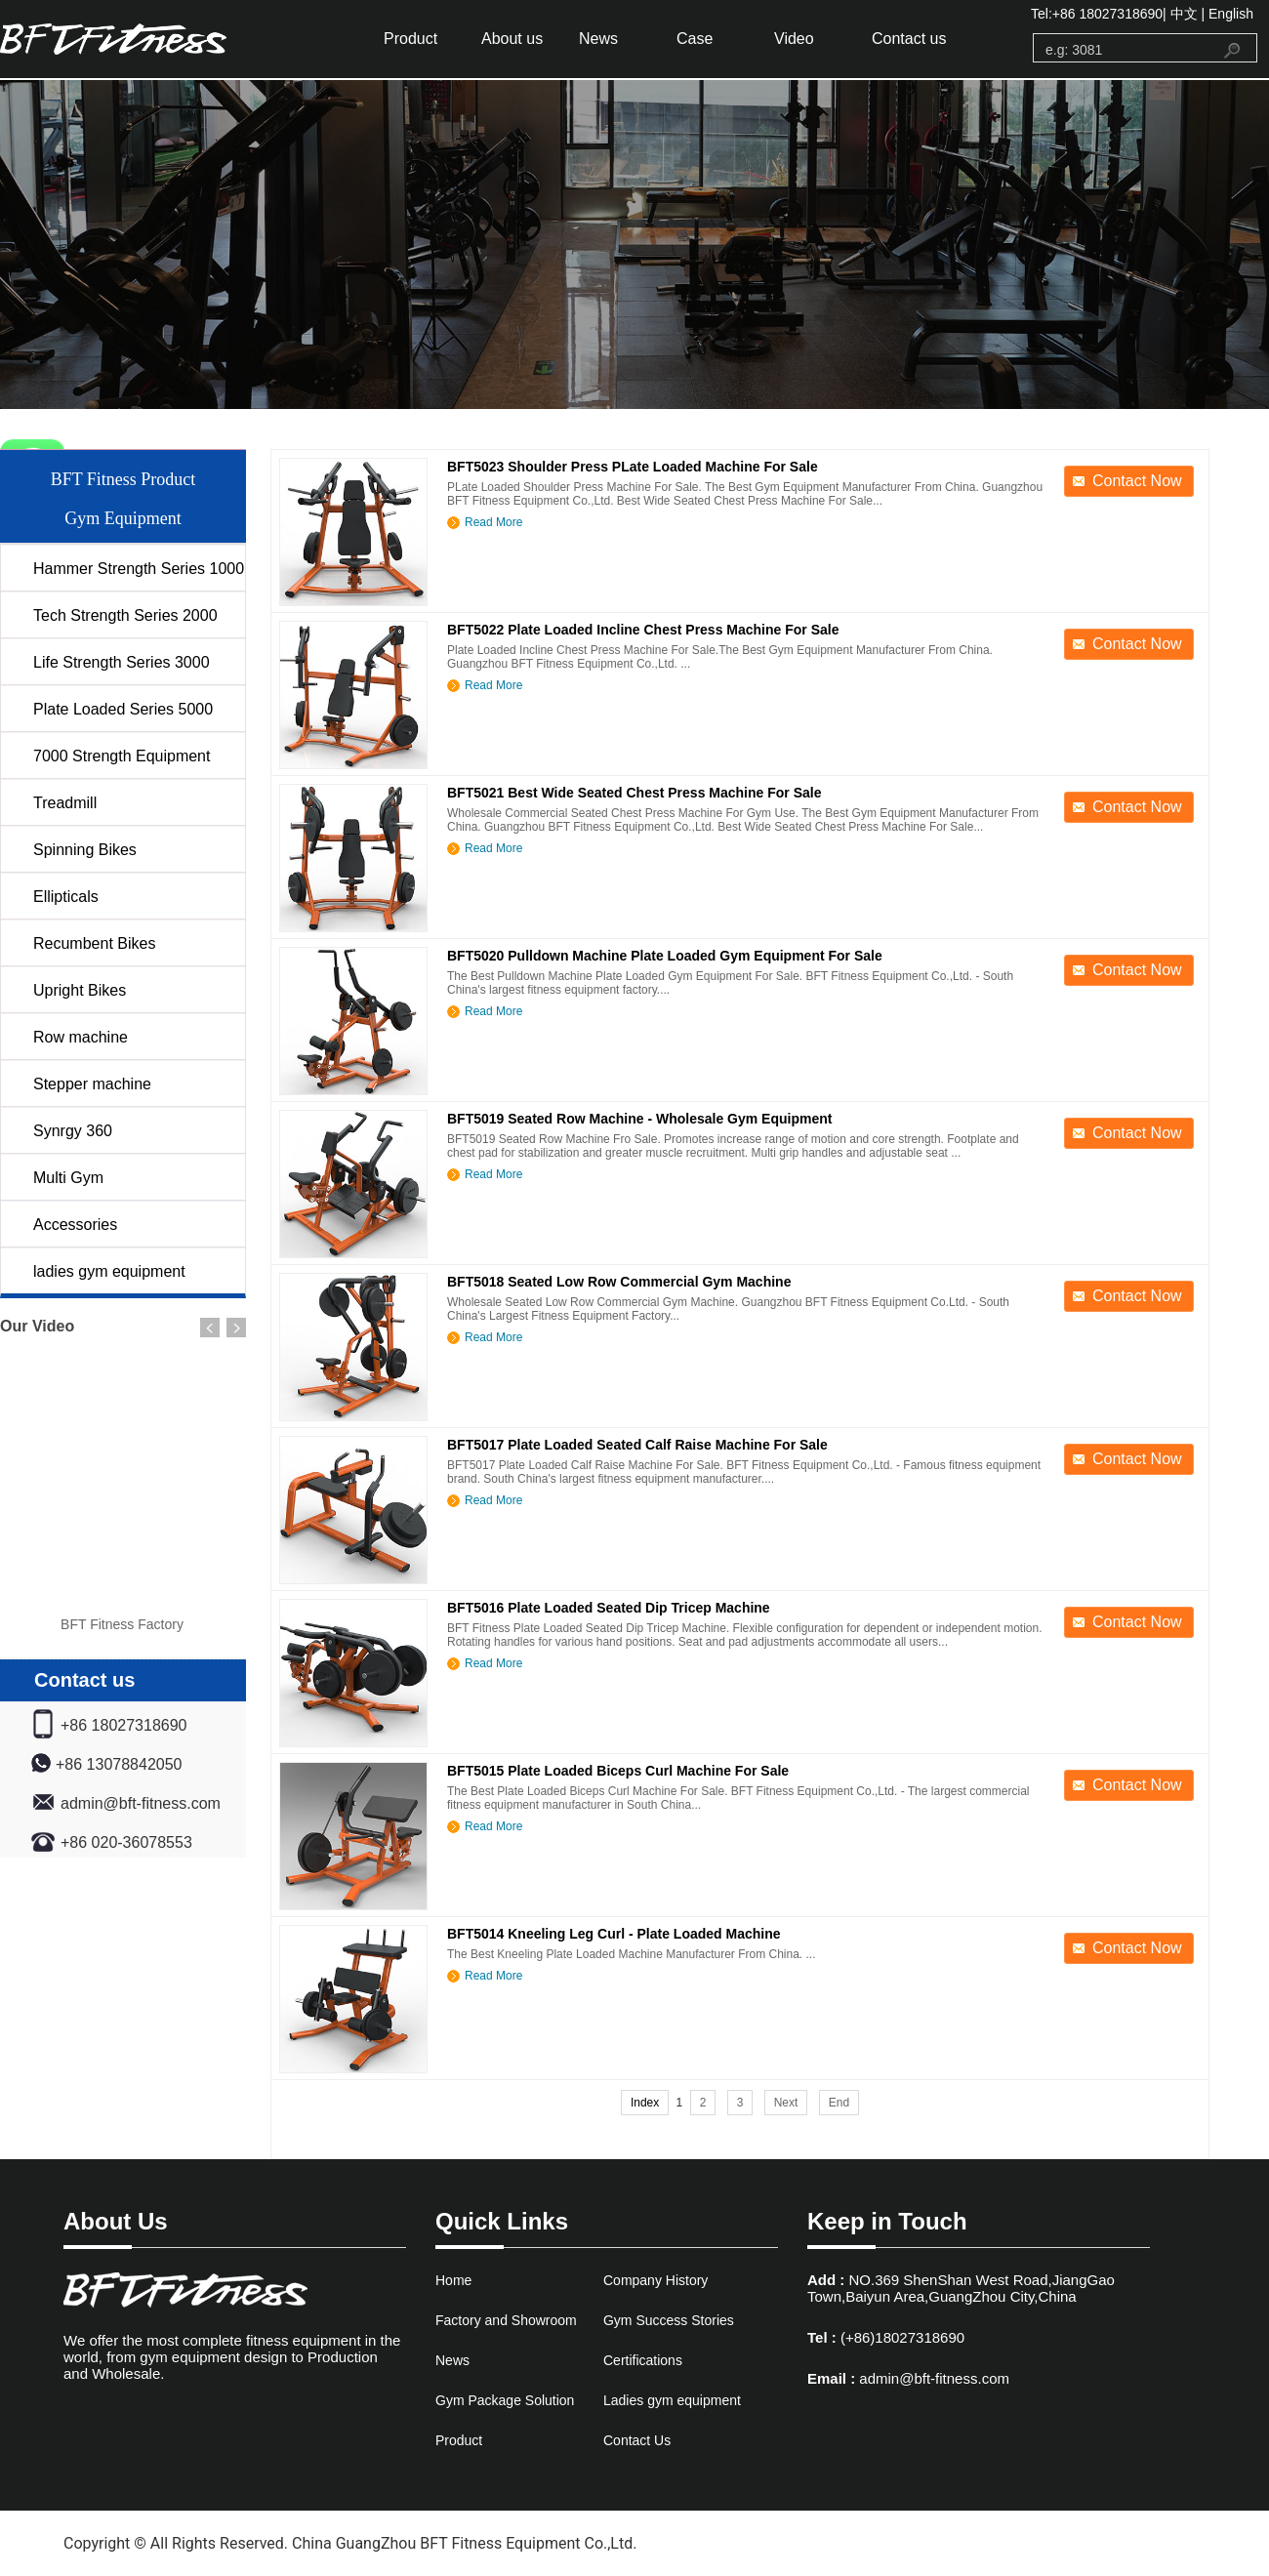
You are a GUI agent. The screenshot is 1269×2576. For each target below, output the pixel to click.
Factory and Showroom (506, 2320)
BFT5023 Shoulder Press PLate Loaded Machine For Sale (632, 466)
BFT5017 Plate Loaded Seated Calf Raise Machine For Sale (637, 1444)
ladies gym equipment (109, 1271)
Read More (493, 522)
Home (453, 2280)
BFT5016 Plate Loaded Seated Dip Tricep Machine (608, 1607)
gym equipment (141, 39)
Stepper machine (92, 1084)
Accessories (75, 1224)
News (598, 38)
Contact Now (1137, 480)
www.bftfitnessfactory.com (734, 2543)
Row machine (80, 1037)
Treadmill (65, 803)
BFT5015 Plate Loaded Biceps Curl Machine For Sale (618, 1771)
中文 (1184, 13)
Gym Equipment (123, 518)
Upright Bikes (79, 990)
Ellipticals (66, 896)
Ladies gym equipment (672, 2400)
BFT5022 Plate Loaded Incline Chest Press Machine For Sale (643, 629)
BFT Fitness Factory (122, 1624)
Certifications (642, 2360)
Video (794, 38)
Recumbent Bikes (94, 943)
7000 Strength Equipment (121, 756)
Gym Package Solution (504, 2400)
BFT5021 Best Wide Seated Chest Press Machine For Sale (634, 792)
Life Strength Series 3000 (121, 662)
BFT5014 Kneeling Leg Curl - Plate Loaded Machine (614, 1934)
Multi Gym (68, 1177)
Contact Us (637, 2440)
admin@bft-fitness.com (934, 2378)
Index (645, 2102)
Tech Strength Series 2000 (125, 615)
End (839, 2102)
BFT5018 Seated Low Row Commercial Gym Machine (619, 1281)
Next (786, 2102)
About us (512, 38)
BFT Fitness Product (123, 479)
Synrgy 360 (72, 1131)
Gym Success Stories (668, 2320)
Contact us (909, 38)
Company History (655, 2280)
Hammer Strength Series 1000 (138, 568)
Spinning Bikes (85, 849)
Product (410, 38)
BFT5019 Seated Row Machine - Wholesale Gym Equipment (639, 1118)
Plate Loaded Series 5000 (123, 709)
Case (694, 38)
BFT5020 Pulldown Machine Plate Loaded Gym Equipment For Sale (664, 955)
